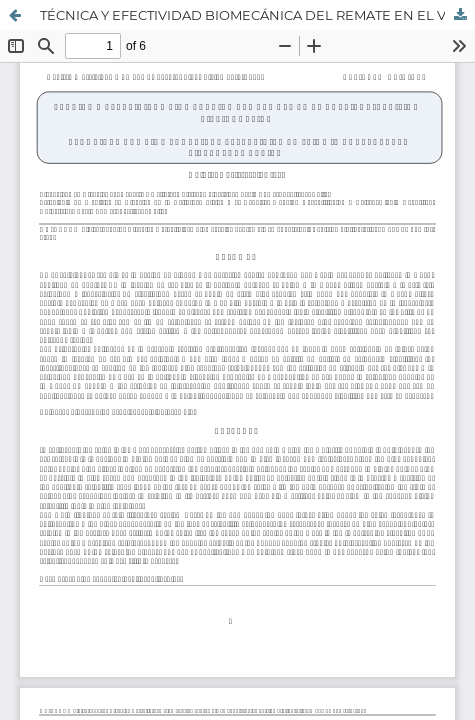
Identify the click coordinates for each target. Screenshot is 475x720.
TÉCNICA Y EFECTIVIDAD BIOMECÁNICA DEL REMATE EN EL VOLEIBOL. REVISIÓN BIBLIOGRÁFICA (257, 15)
